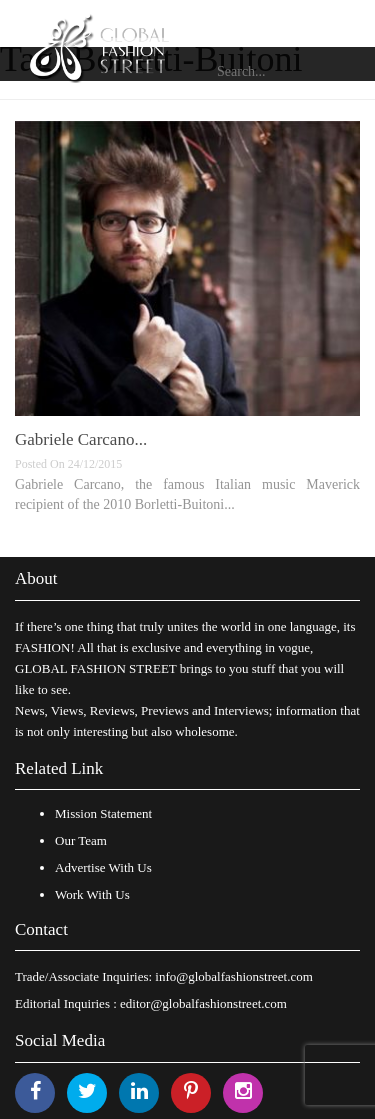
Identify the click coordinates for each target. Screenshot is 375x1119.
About (36, 578)
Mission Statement (103, 813)
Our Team (81, 840)
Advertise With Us (103, 867)
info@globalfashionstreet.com (233, 976)
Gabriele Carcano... (81, 439)
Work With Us (92, 894)
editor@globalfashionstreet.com (203, 1003)
